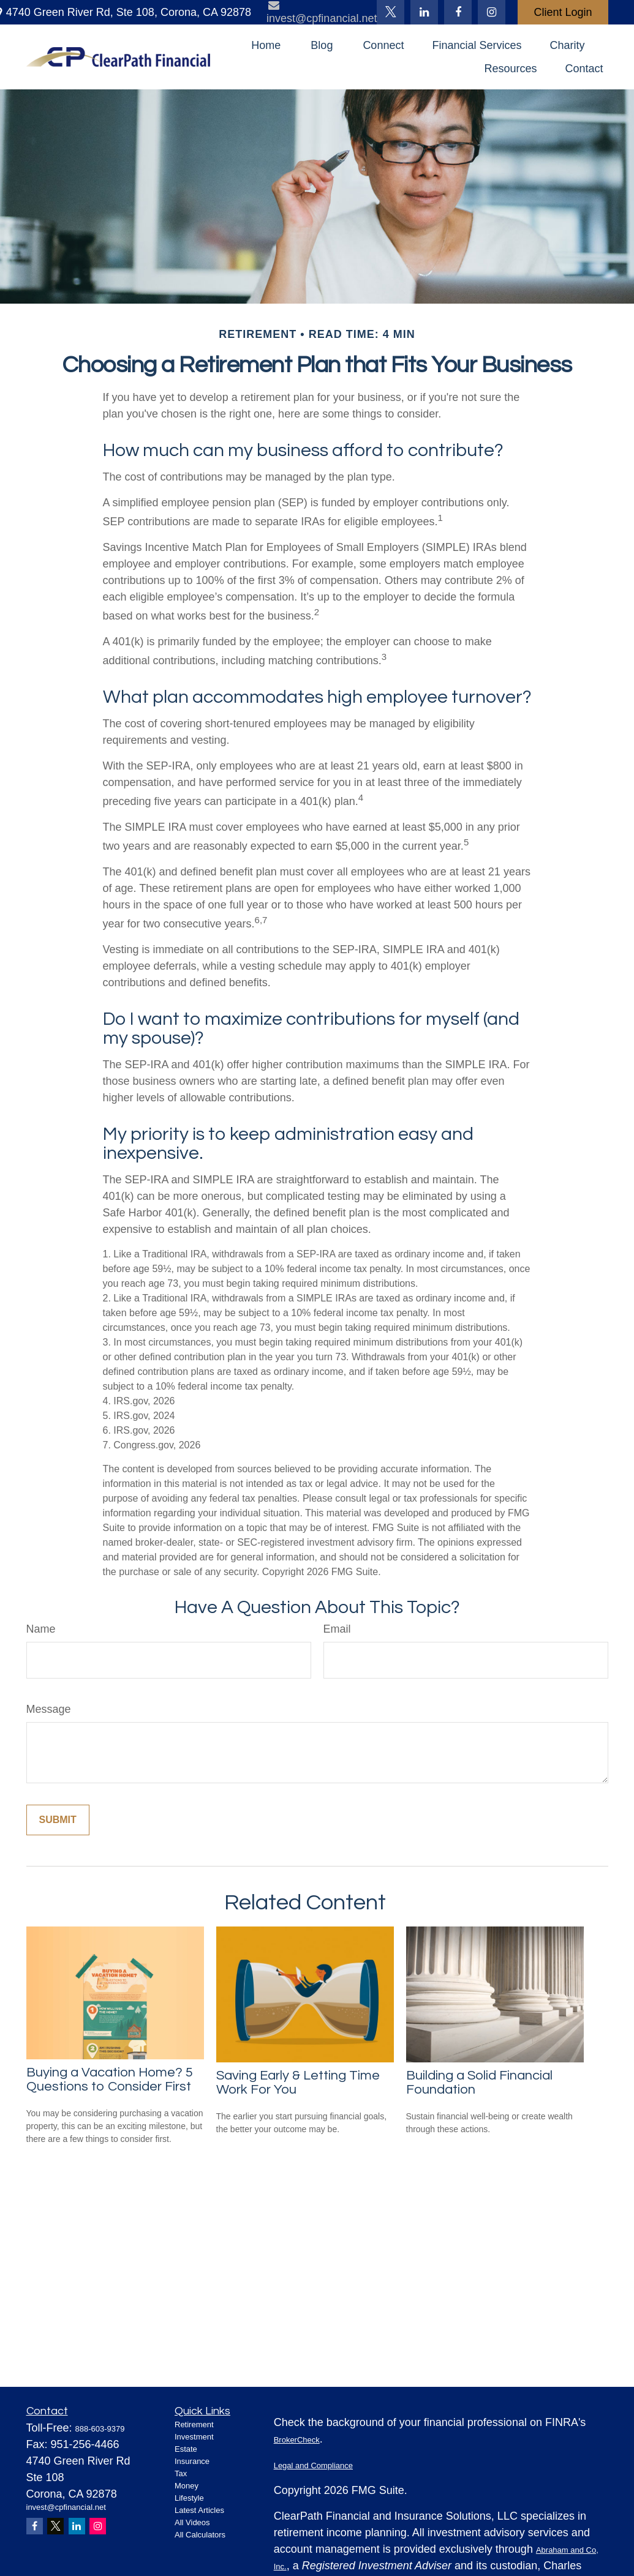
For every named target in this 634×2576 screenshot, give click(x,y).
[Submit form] (57, 1820)
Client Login (563, 12)
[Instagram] (97, 2526)
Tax (181, 2473)
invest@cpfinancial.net (66, 2507)
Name (41, 1629)
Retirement (194, 2424)
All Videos (192, 2522)
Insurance (192, 2461)
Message (48, 1709)
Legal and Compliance (313, 2465)
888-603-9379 (100, 2428)
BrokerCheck (297, 2439)
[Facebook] (458, 12)
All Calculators (200, 2534)
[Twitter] (390, 12)
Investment (194, 2436)
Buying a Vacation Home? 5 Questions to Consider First (109, 2079)
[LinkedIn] (424, 12)
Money (186, 2485)
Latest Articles (199, 2510)
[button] (265, 45)
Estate (186, 2449)
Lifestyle (189, 2498)
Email (337, 1629)
